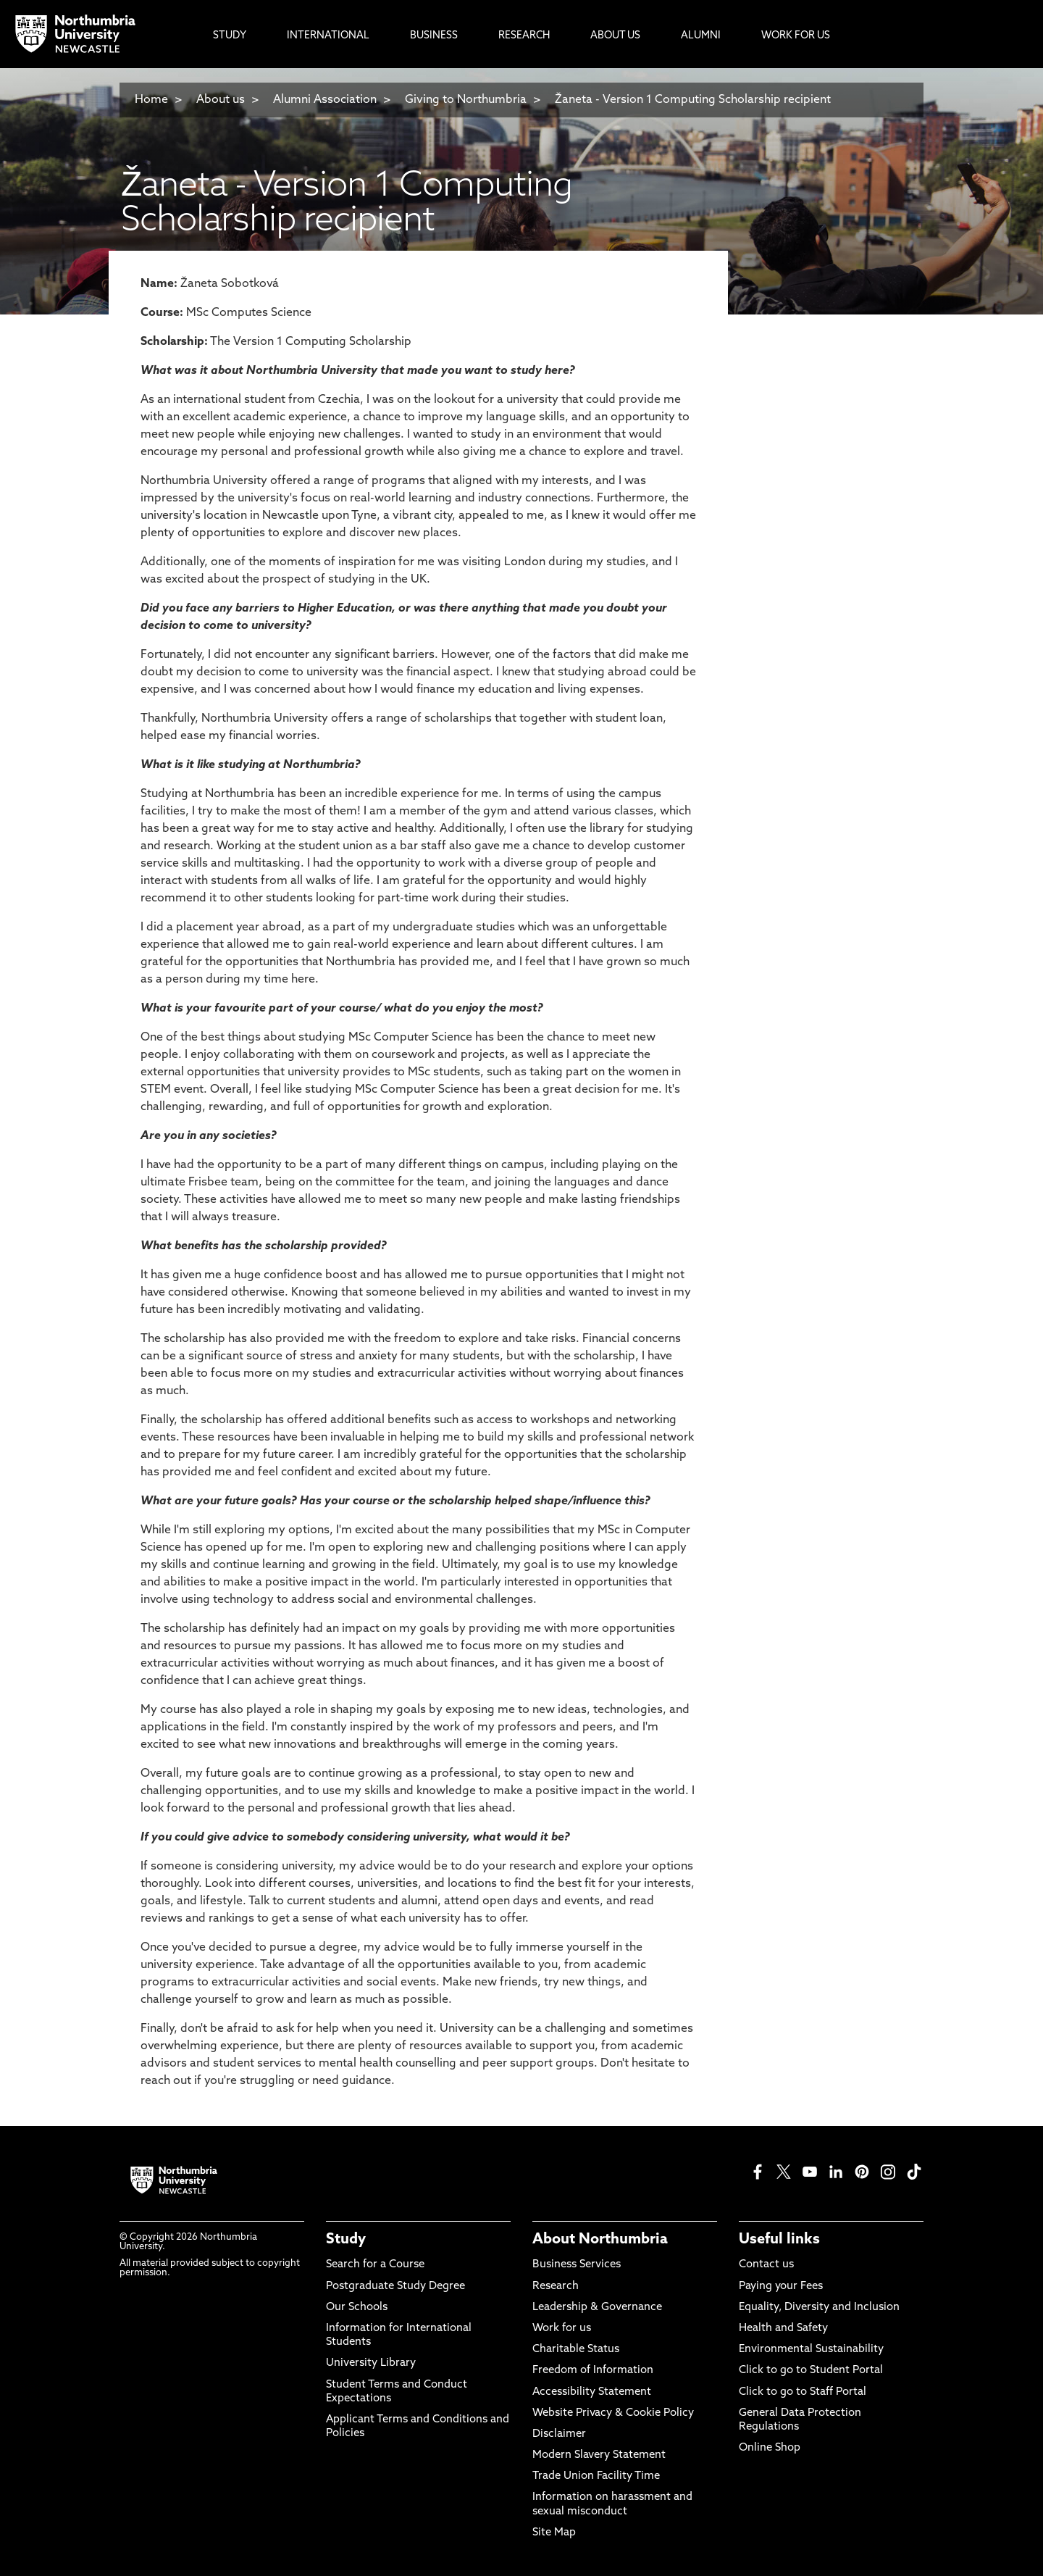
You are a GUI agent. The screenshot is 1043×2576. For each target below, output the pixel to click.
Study (346, 2240)
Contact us (766, 2264)
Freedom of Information (592, 2370)
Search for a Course (375, 2264)
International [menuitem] (328, 35)
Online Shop (769, 2448)
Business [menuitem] (434, 35)
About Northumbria (600, 2240)
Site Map (554, 2532)
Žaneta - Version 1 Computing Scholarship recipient (693, 100)
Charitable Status (575, 2349)
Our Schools (357, 2307)
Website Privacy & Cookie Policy (613, 2413)
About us (220, 100)
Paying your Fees (781, 2286)
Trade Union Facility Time (596, 2476)
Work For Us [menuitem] (795, 35)
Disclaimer (559, 2434)
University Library (371, 2363)
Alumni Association (325, 100)
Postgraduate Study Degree (395, 2286)
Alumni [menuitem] (701, 35)
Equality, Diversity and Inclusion (819, 2307)
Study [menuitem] (229, 35)
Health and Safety (783, 2328)
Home (151, 100)
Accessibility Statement (591, 2392)
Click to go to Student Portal (811, 2370)
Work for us (561, 2328)
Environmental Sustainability (811, 2349)
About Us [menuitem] (615, 35)
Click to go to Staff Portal (802, 2392)
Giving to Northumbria (466, 100)
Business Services (576, 2264)
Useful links (779, 2240)
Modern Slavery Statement (599, 2455)
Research (555, 2286)
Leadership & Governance (597, 2307)
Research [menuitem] (524, 35)
